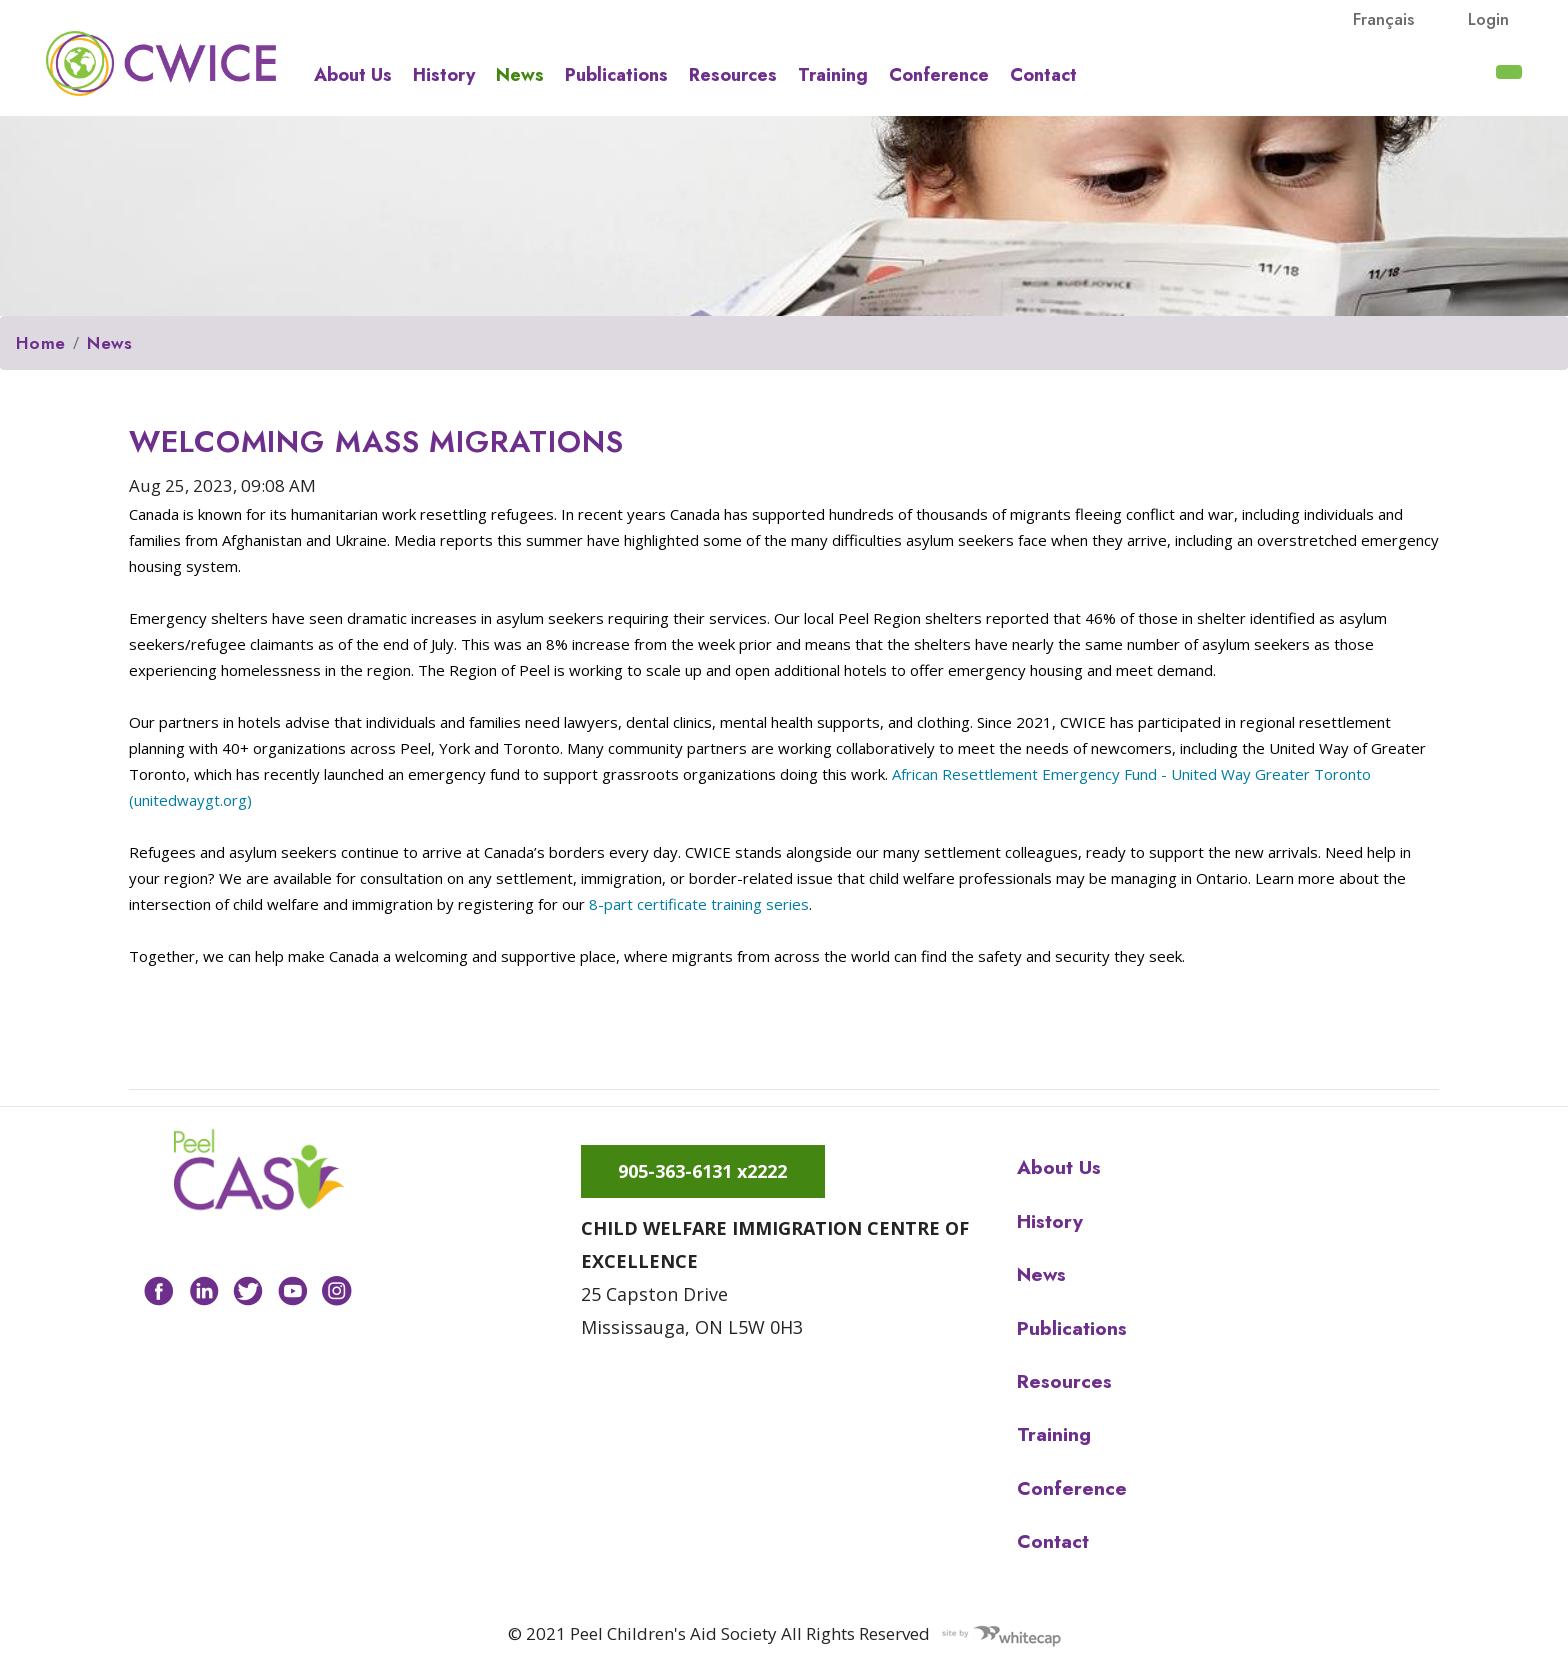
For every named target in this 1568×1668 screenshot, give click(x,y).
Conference (939, 75)
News (520, 75)
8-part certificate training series (699, 904)
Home (40, 343)
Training (833, 75)
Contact (1043, 75)
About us (353, 75)
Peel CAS (161, 63)
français (1383, 19)
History (444, 75)
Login (1488, 19)
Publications (616, 75)
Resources (733, 75)
